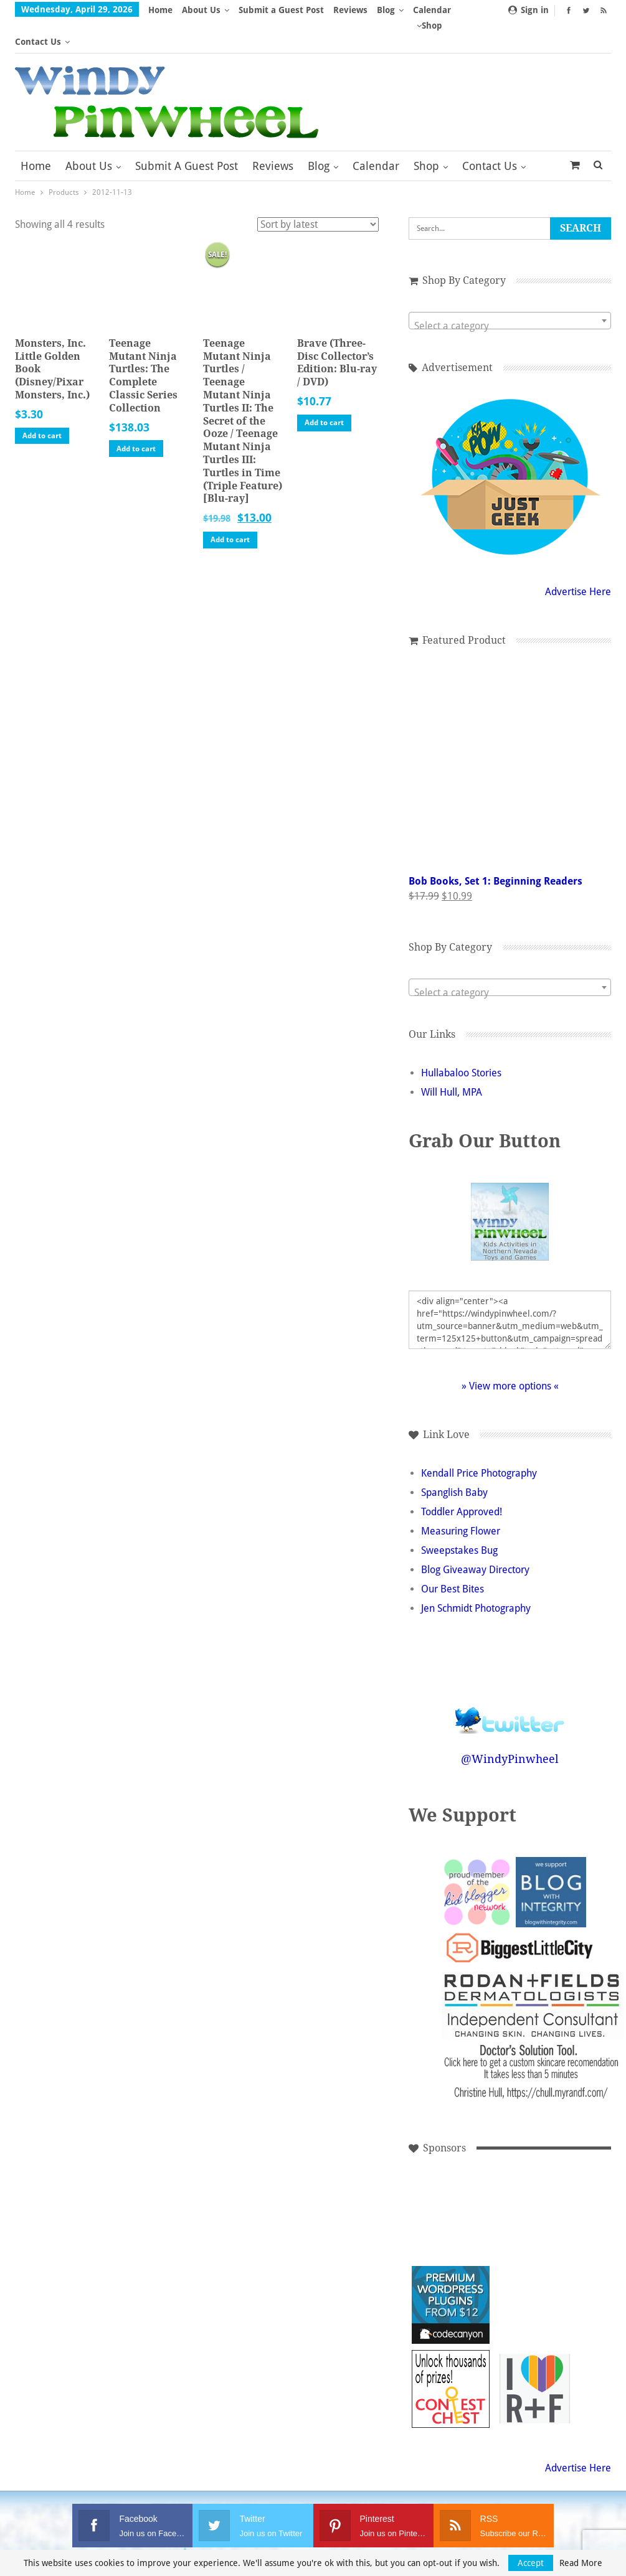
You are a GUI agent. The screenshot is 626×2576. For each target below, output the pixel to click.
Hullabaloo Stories (461, 1041)
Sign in (528, 10)
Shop (426, 134)
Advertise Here (578, 560)
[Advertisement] (451, 2189)
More (392, 10)
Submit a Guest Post (281, 10)
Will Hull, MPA (451, 1060)
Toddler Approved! (461, 1480)
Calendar (376, 134)
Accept (531, 2563)
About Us (201, 10)
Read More (580, 2563)
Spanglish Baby (454, 1461)
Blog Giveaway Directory (475, 1538)
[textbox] (509, 294)
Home (160, 10)
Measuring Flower (460, 1499)
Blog (319, 134)
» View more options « (510, 1354)
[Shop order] (318, 193)
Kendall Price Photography (479, 1441)
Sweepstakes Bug (459, 1519)
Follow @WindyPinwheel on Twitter (510, 1680)
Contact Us (489, 134)
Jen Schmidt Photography (476, 1576)
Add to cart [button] (42, 404)
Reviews (350, 10)
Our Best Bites (452, 1557)
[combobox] (510, 289)
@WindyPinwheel (510, 1727)
